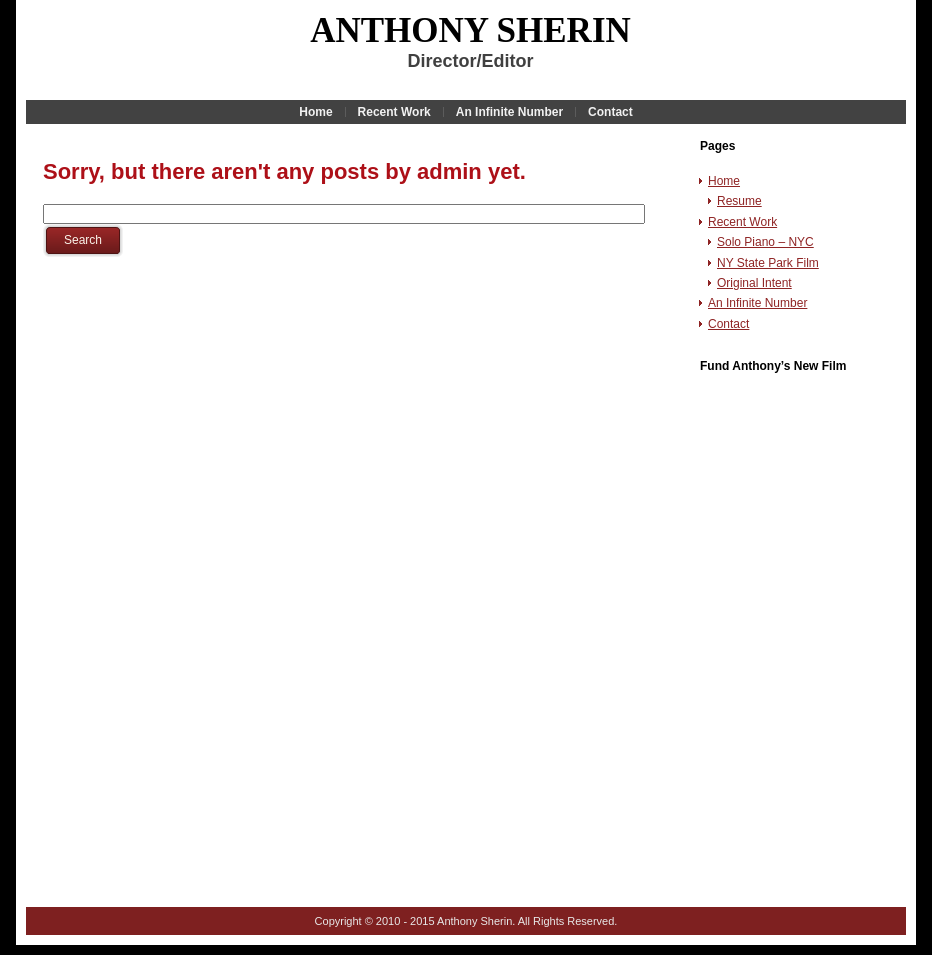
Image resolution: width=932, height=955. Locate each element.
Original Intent (754, 283)
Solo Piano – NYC (765, 242)
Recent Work (742, 222)
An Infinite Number (757, 303)
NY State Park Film (768, 263)
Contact (728, 324)
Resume (739, 201)
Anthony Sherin (470, 30)
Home (724, 181)
